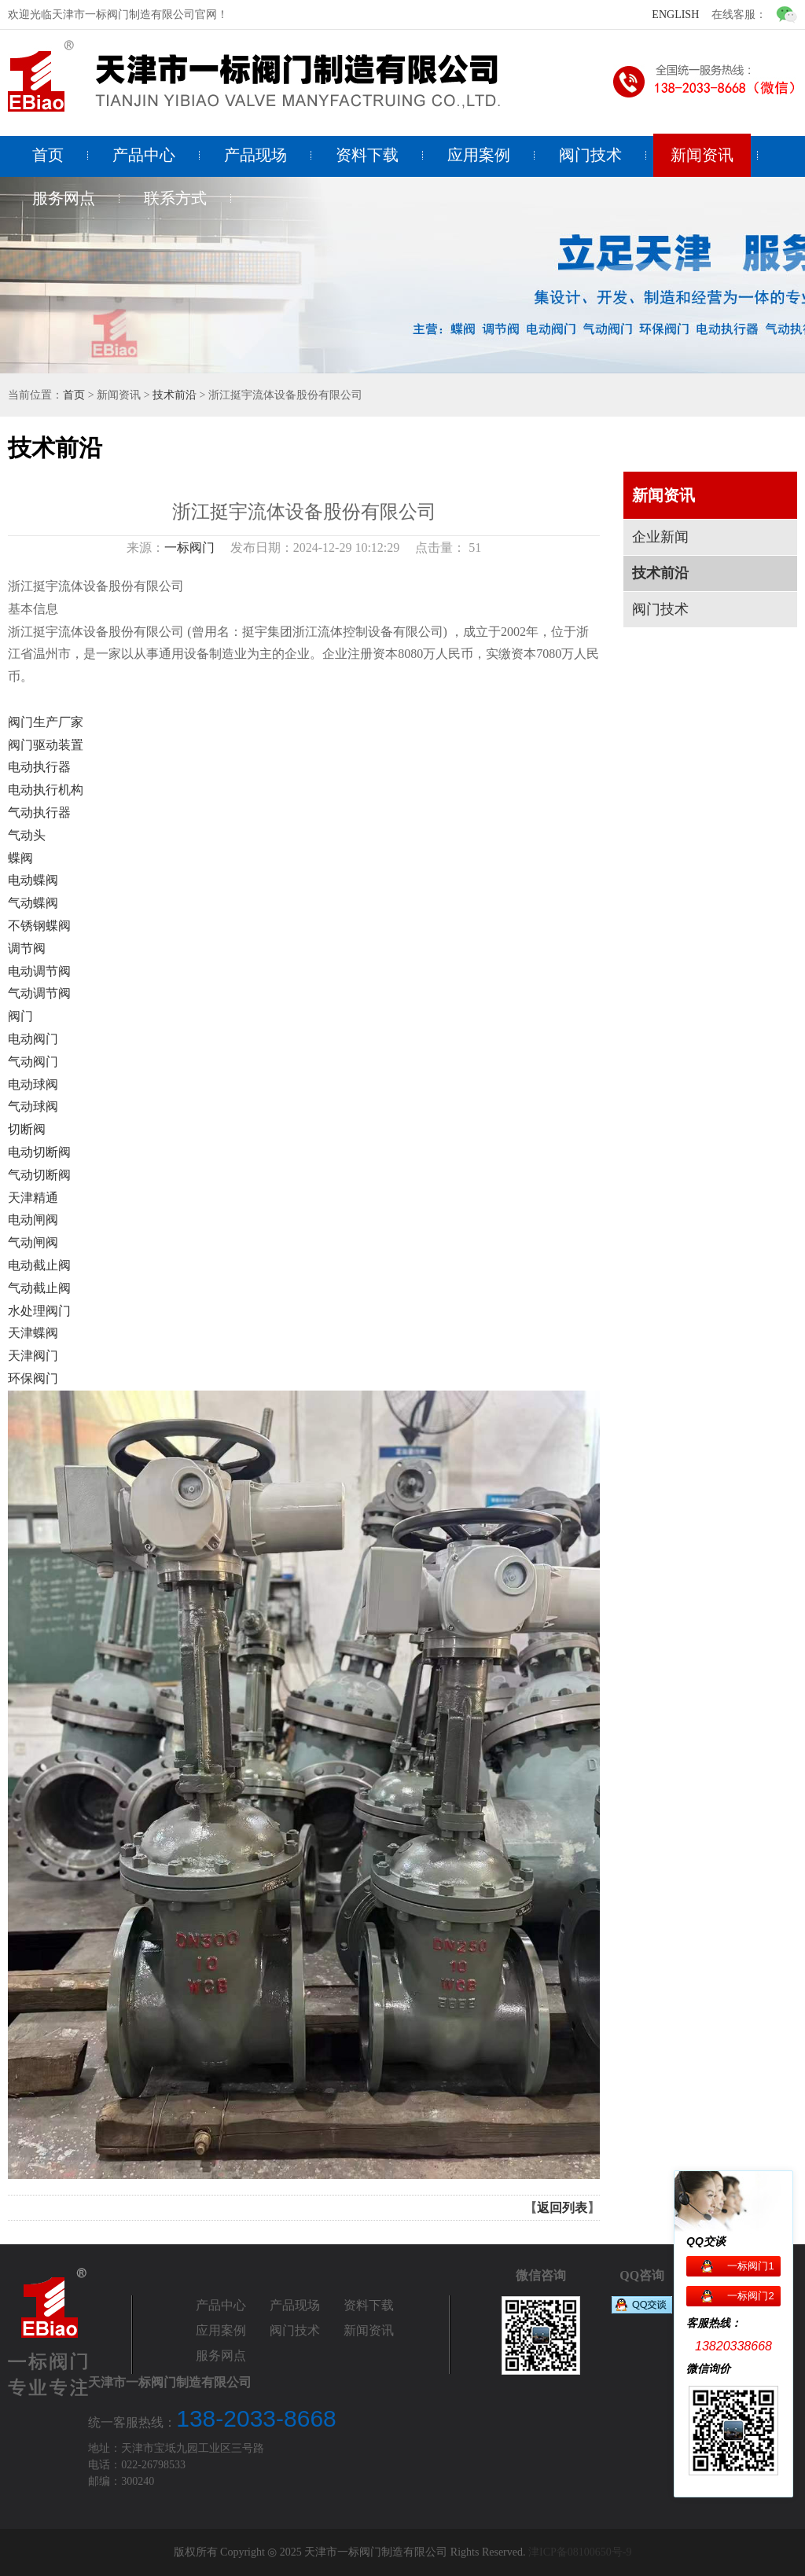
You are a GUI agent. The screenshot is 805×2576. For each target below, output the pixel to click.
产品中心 (143, 155)
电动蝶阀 (33, 880)
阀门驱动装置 (45, 744)
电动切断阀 (39, 1152)
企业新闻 (660, 537)
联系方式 (175, 198)
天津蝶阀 (33, 1332)
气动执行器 (39, 812)
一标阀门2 (750, 2296)
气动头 (27, 835)
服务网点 (63, 198)
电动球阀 (33, 1084)
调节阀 (27, 948)
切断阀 (27, 1129)
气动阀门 (33, 1061)
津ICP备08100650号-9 (579, 2552)
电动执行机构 (45, 789)
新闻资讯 (702, 155)
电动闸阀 (33, 1219)
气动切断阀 (39, 1174)
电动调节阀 (39, 971)
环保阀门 (33, 1378)
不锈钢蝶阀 (39, 925)
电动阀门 (33, 1038)
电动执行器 (39, 767)
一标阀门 (189, 547)
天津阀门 (33, 1355)
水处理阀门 (39, 1310)
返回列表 (562, 2207)
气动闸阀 (33, 1242)
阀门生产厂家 (45, 722)
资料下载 (367, 155)
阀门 (20, 1016)
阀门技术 (590, 155)
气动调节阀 (39, 993)
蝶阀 (20, 858)
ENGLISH (675, 14)
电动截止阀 (39, 1265)
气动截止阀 (39, 1288)
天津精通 (33, 1197)
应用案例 (478, 155)
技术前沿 (175, 395)
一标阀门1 (750, 2266)
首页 (48, 155)
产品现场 (255, 155)
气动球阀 (33, 1106)
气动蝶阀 (33, 903)
